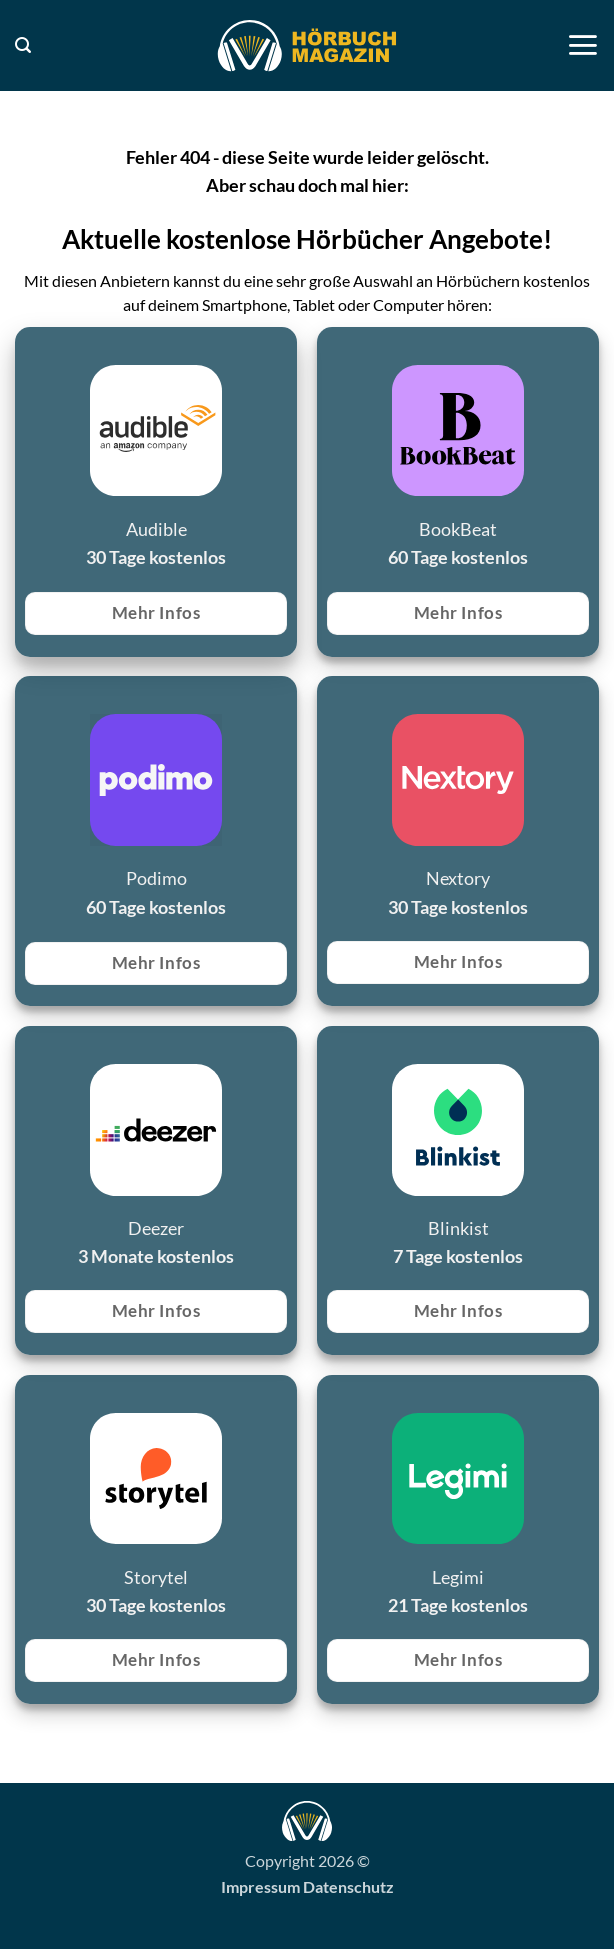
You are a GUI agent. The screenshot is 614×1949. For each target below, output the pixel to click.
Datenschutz (348, 1886)
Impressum (260, 1886)
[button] (23, 45)
